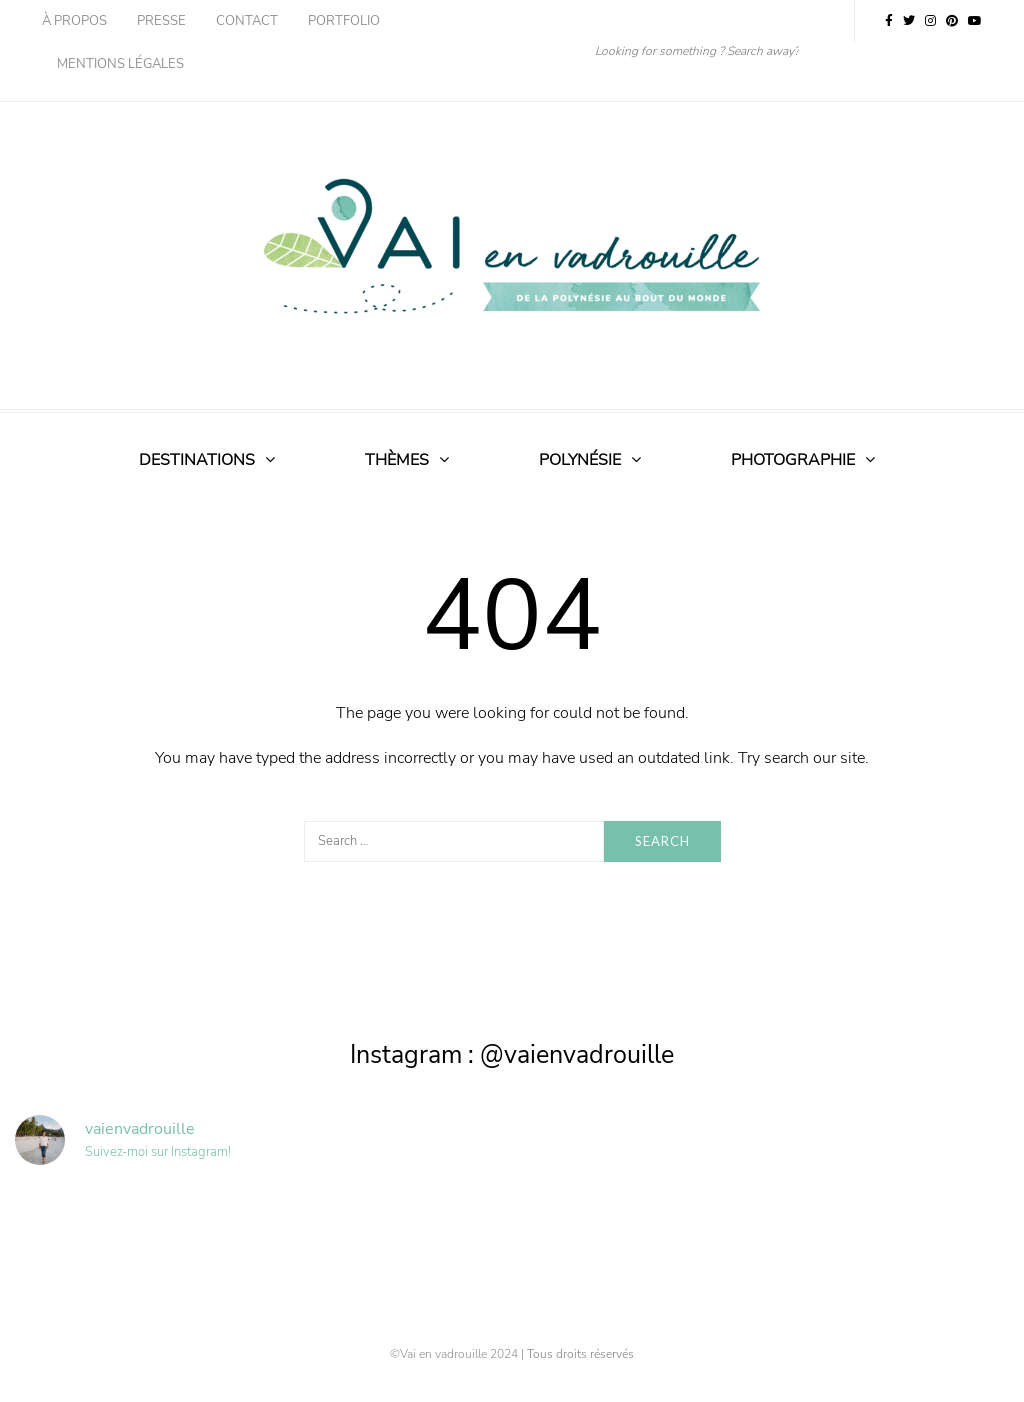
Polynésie (580, 460)
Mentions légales (120, 64)
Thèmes (397, 460)
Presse (161, 21)
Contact (247, 21)
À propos (74, 21)
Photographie (793, 460)
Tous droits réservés (580, 1354)
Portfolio (344, 21)
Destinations (197, 460)
